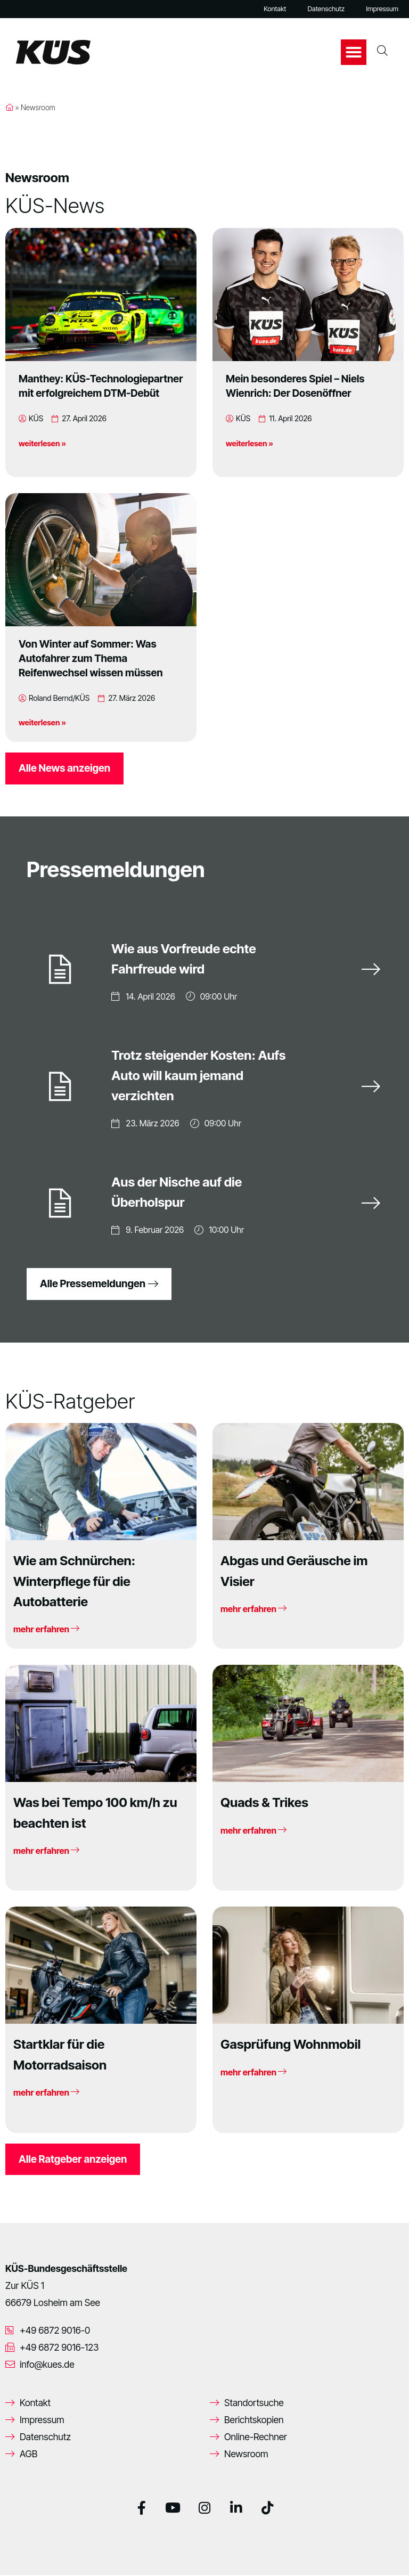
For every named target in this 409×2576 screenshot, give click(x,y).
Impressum (382, 9)
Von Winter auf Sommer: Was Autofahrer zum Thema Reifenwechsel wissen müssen (91, 658)
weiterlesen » (42, 443)
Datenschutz (326, 9)
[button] (353, 52)
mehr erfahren (46, 1630)
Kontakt (275, 9)
